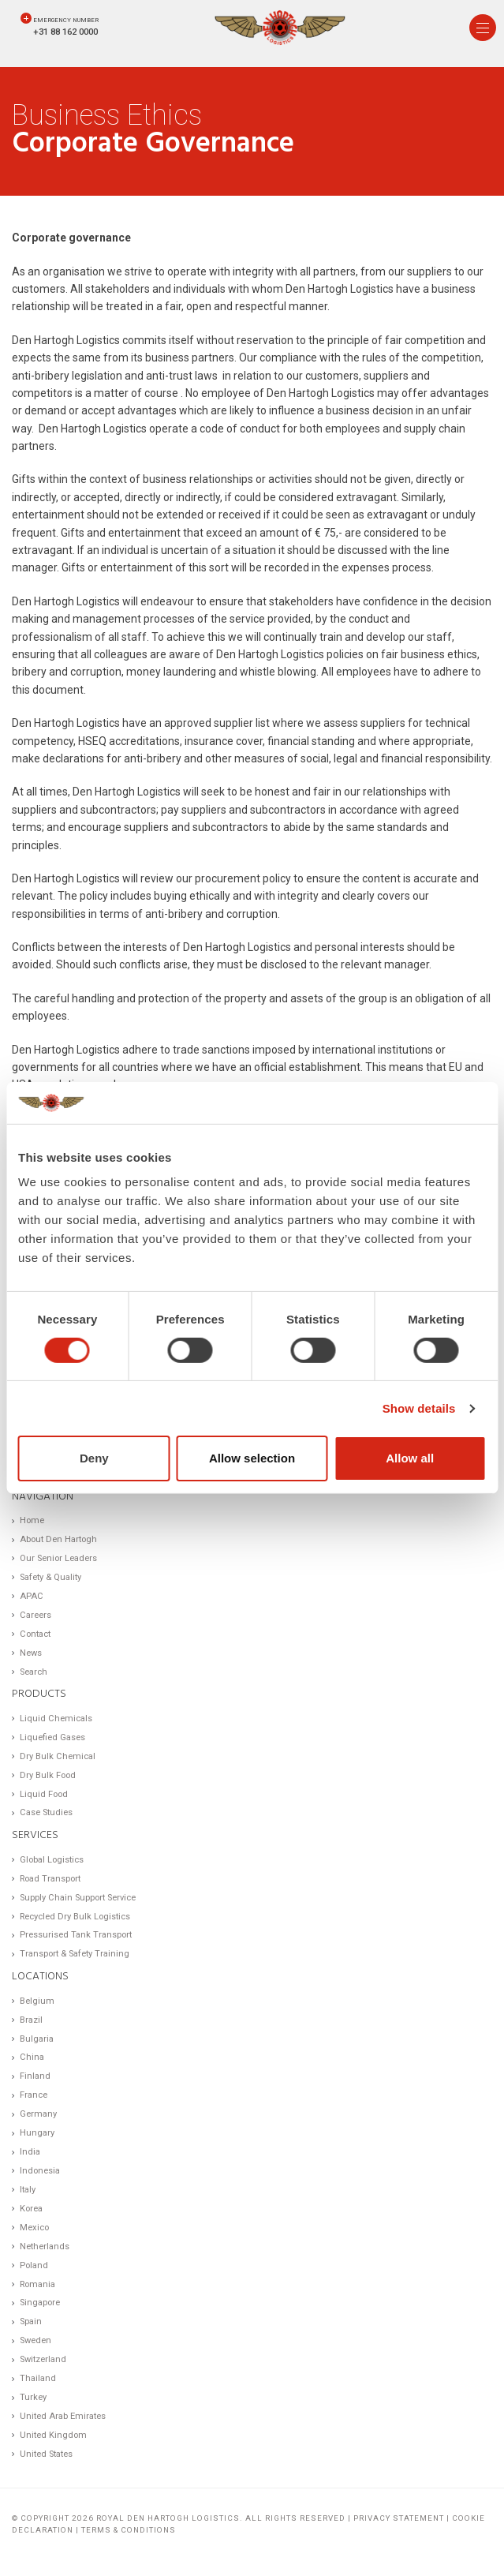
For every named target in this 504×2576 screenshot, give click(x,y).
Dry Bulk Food (48, 1775)
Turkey (33, 2397)
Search (33, 1672)
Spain (31, 2321)
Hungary (37, 2133)
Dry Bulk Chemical (57, 1756)
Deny (94, 1458)
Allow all (410, 1458)
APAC (31, 1596)
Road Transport (50, 1879)
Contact (35, 1634)
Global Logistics (52, 1860)
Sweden (35, 2340)
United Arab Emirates (63, 2416)
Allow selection (252, 1458)
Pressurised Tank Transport (76, 1935)
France (33, 2095)
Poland (34, 2265)
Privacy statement (398, 2518)
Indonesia (40, 2171)
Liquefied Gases (52, 1737)
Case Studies (46, 1812)
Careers (35, 1615)
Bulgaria (37, 2039)
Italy (27, 2190)
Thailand (38, 2378)
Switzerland (43, 2359)
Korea (31, 2208)
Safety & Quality (50, 1577)
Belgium (37, 2001)
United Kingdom (53, 2435)
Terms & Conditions (128, 2529)
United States (46, 2454)
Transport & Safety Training (74, 1954)
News (31, 1653)
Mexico (34, 2227)
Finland (35, 2076)
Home (32, 1520)
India (30, 2152)
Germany (38, 2114)
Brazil (31, 2020)
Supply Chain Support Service (78, 1898)
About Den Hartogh (58, 1539)
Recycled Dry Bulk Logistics (75, 1916)
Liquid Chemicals (56, 1718)
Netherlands (44, 2246)
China (32, 2057)
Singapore (40, 2302)
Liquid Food (44, 1794)
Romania (37, 2284)
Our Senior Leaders (58, 1558)
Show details (419, 1408)
